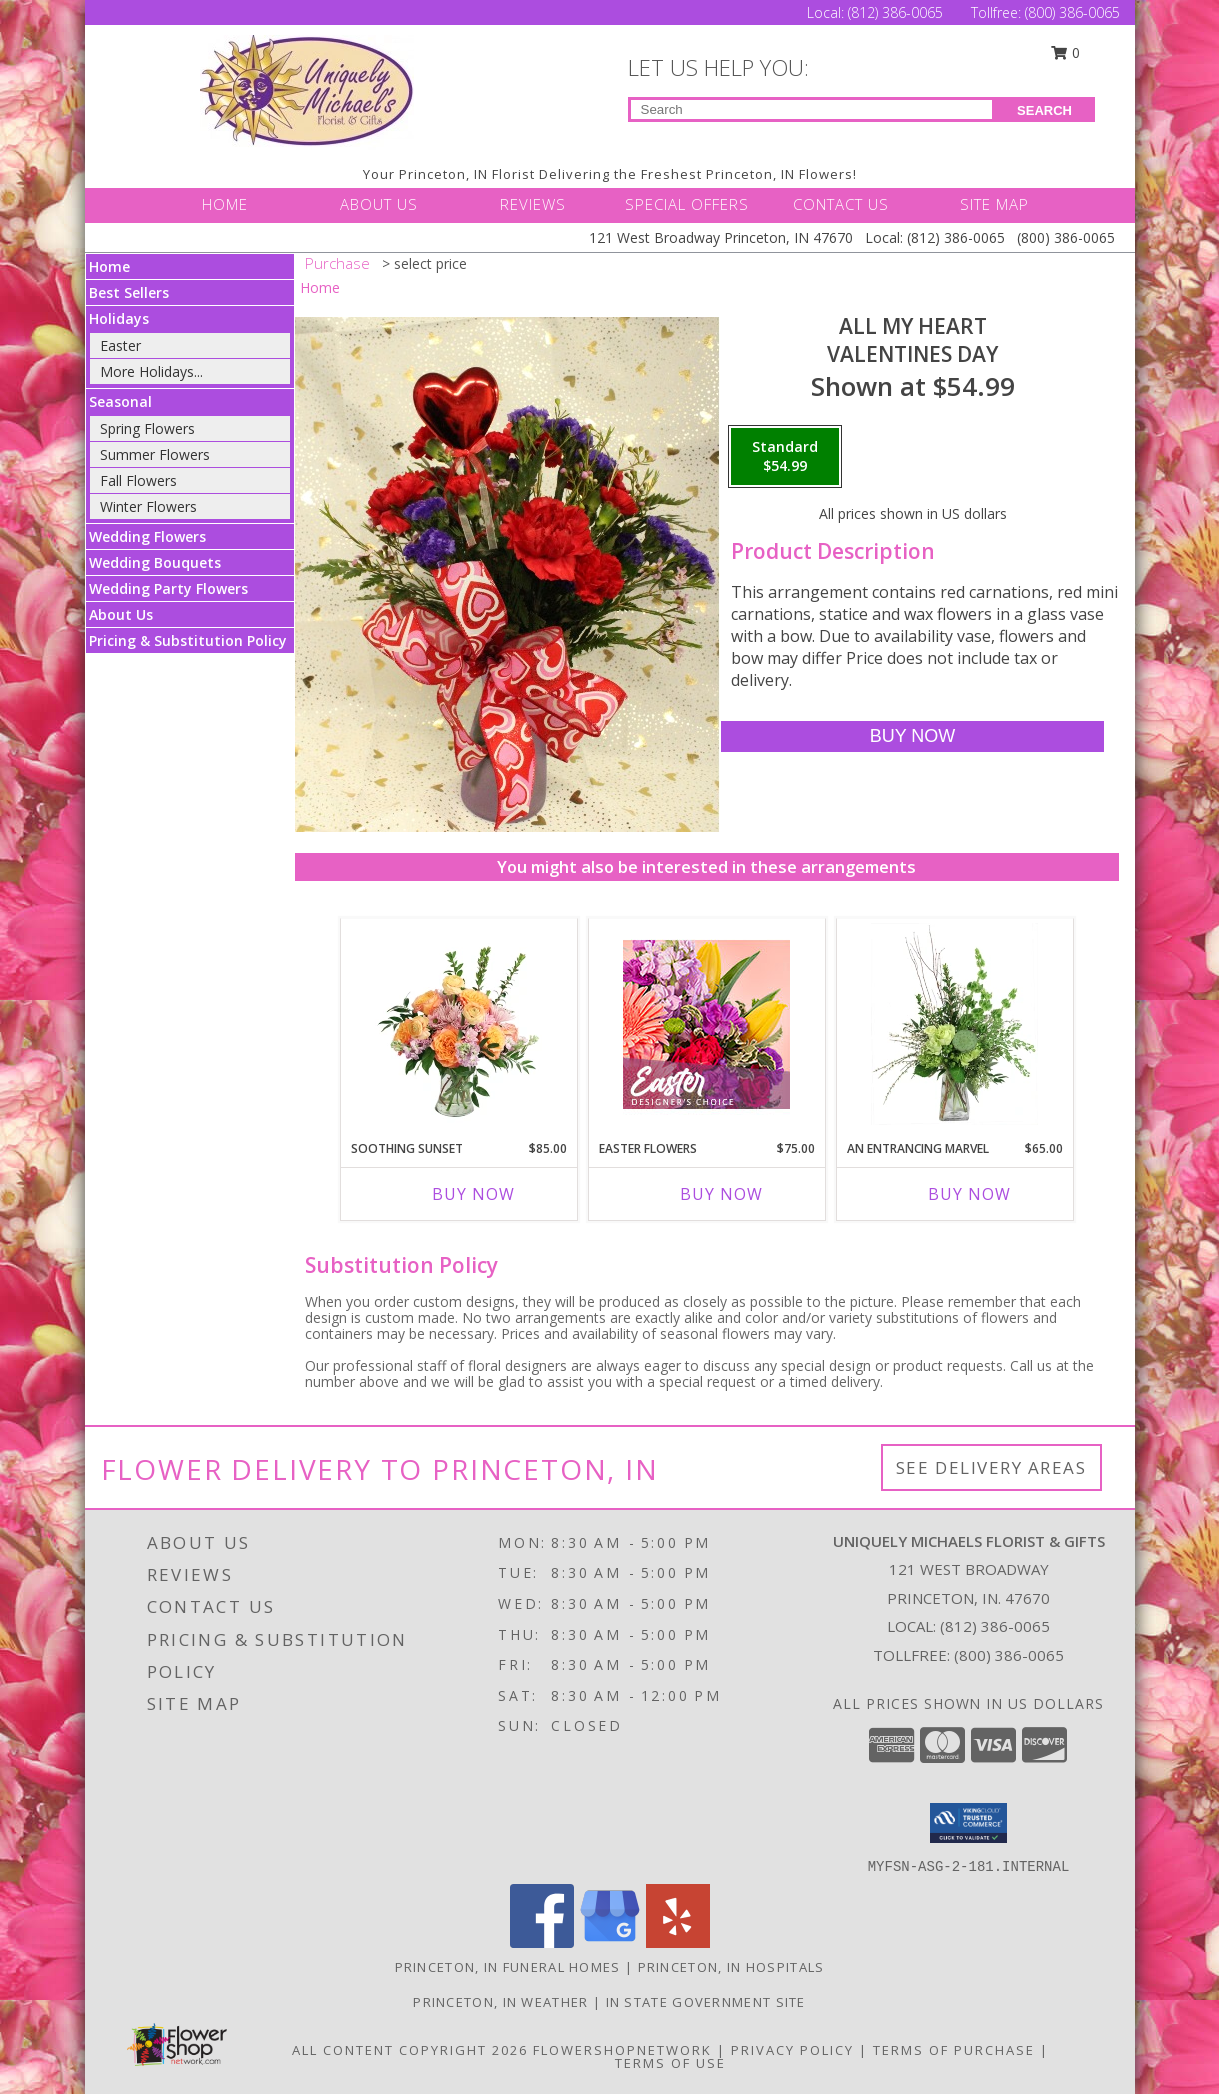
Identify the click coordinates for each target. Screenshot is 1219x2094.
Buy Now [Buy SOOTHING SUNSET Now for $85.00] (473, 1194)
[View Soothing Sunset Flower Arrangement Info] (458, 1024)
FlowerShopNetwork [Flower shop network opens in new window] (622, 2050)
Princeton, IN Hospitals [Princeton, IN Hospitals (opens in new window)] (731, 1967)
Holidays (119, 318)
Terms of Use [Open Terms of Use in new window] (670, 2063)
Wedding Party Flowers (168, 588)
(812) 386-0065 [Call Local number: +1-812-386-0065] (897, 12)
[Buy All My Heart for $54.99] (912, 736)
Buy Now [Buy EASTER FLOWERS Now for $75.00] (721, 1194)
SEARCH (1044, 110)
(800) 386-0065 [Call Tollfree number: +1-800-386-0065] (1072, 12)
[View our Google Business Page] (610, 1942)
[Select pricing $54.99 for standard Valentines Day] (785, 457)
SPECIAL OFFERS (687, 204)
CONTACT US (841, 204)
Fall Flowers (138, 480)
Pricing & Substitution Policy (188, 640)
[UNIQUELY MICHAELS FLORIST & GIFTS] (307, 90)
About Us (121, 614)
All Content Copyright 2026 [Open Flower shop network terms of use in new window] (410, 2050)
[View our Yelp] (678, 1942)
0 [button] (1065, 52)
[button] (968, 1823)
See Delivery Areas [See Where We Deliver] (991, 1467)
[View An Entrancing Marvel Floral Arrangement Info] (954, 1024)
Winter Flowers (148, 506)
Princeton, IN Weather (500, 2002)
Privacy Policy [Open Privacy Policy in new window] (792, 2050)
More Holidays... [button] (151, 371)
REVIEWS (533, 204)
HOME (225, 204)
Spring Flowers (147, 428)
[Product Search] (811, 109)
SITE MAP (994, 204)
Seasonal (120, 401)
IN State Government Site (706, 2002)
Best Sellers (129, 292)
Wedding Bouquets (155, 562)
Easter (120, 345)
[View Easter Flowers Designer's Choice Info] (706, 1024)
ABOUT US (379, 204)
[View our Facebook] (542, 1942)
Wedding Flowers (147, 536)
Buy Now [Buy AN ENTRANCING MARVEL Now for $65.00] (969, 1194)
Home (109, 266)
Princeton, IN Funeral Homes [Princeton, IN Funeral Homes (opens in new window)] (508, 1967)
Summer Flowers (155, 454)
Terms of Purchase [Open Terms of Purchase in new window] (954, 2050)
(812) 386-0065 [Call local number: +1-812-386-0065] (995, 1626)
